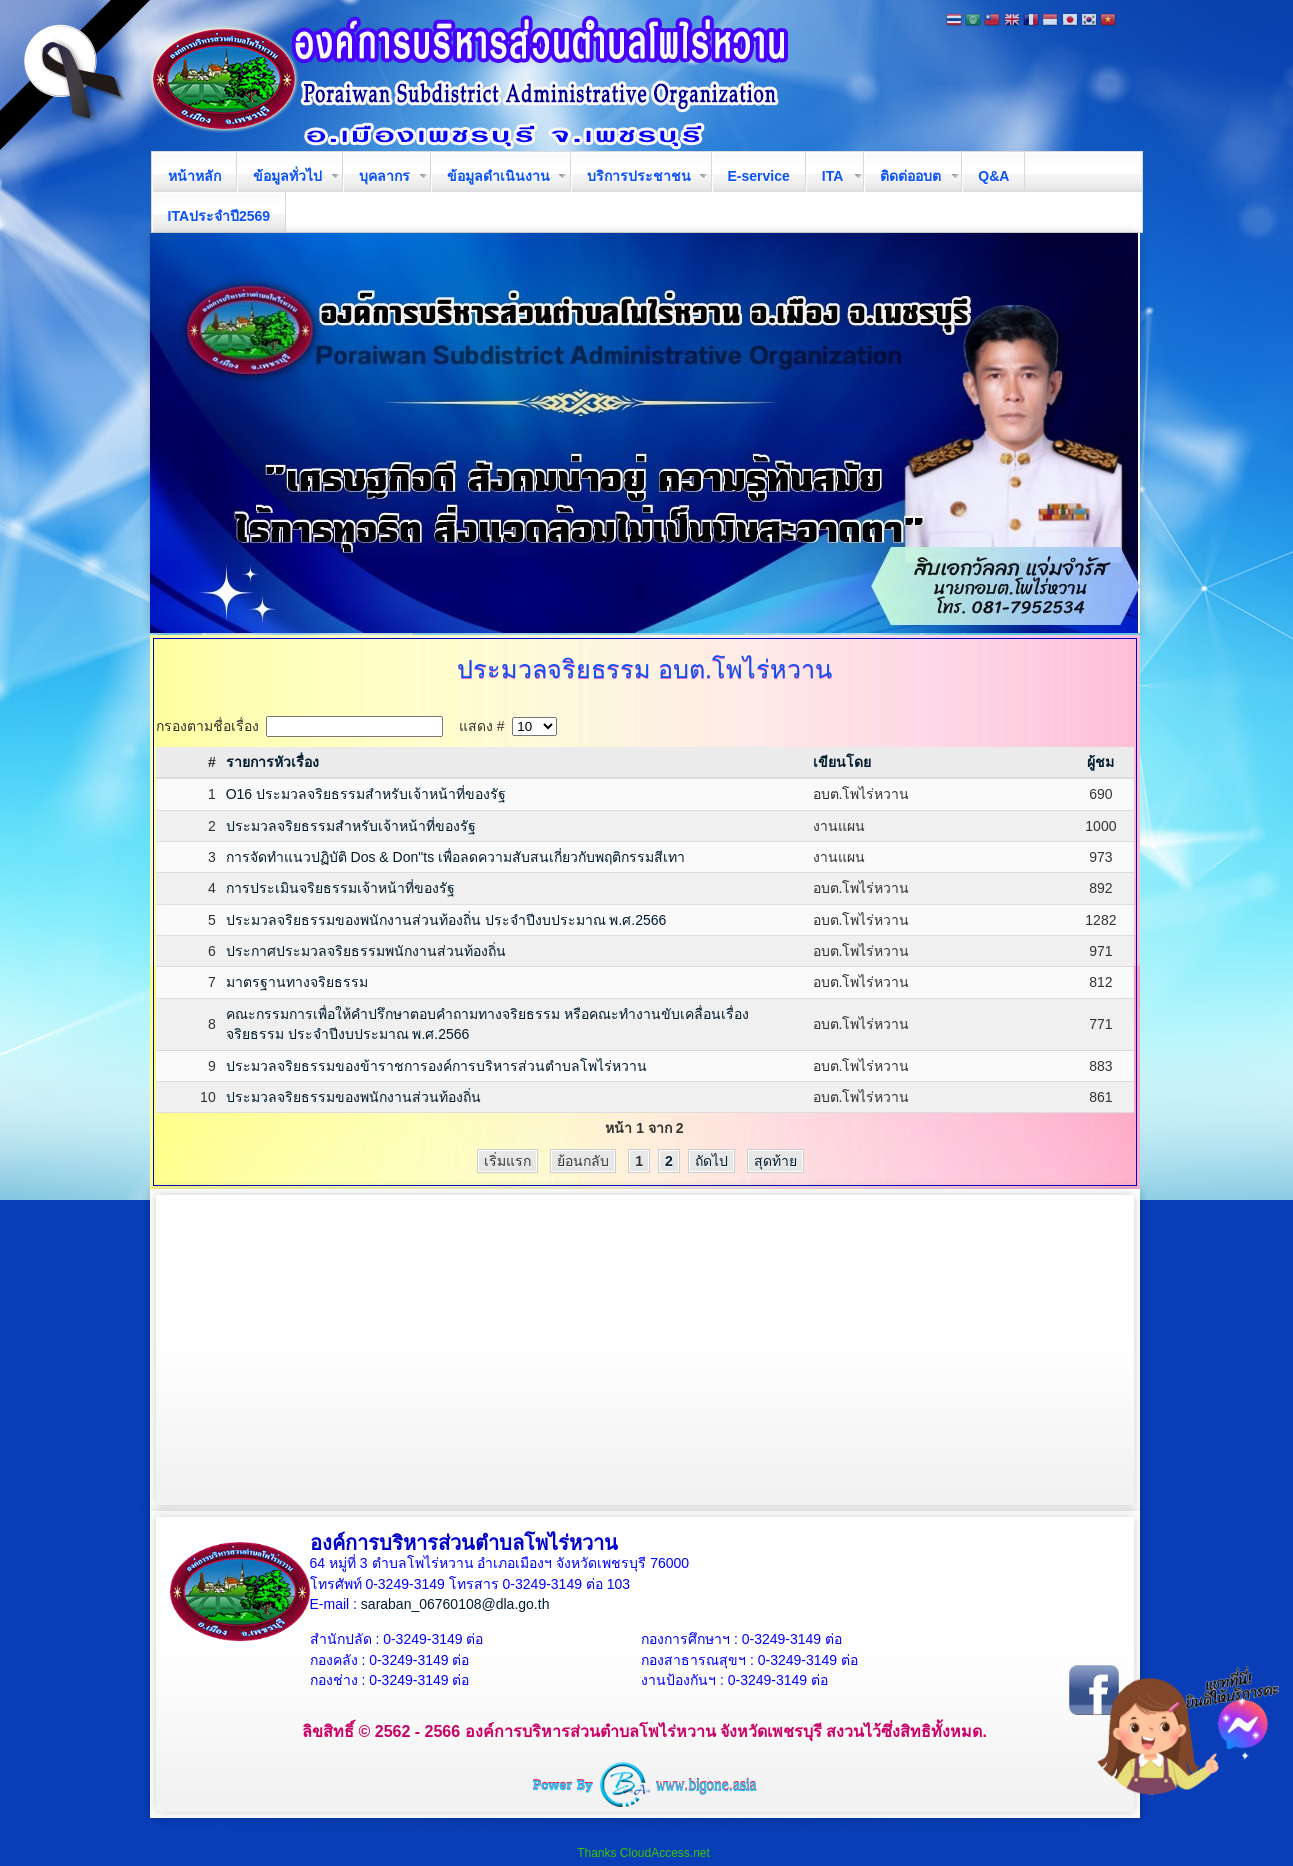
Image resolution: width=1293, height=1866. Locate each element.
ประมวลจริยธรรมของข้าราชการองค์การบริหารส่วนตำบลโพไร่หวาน (436, 1066)
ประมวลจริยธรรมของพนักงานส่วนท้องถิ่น (353, 1097)
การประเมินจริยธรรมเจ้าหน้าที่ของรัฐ (340, 888)
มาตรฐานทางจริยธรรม (297, 982)
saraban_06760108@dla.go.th (455, 1604)
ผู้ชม (1100, 762)
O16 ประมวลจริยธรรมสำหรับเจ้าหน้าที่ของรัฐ (366, 794)
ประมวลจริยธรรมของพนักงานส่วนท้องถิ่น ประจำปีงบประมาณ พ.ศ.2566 (446, 920)
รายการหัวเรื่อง (272, 762)
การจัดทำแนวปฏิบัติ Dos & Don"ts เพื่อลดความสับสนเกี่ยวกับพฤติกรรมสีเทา (455, 857)
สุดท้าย (775, 1161)
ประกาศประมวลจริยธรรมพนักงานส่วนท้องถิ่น (366, 951)
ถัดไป (711, 1161)
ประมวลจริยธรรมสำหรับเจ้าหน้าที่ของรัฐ (351, 826)
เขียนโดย (842, 762)
